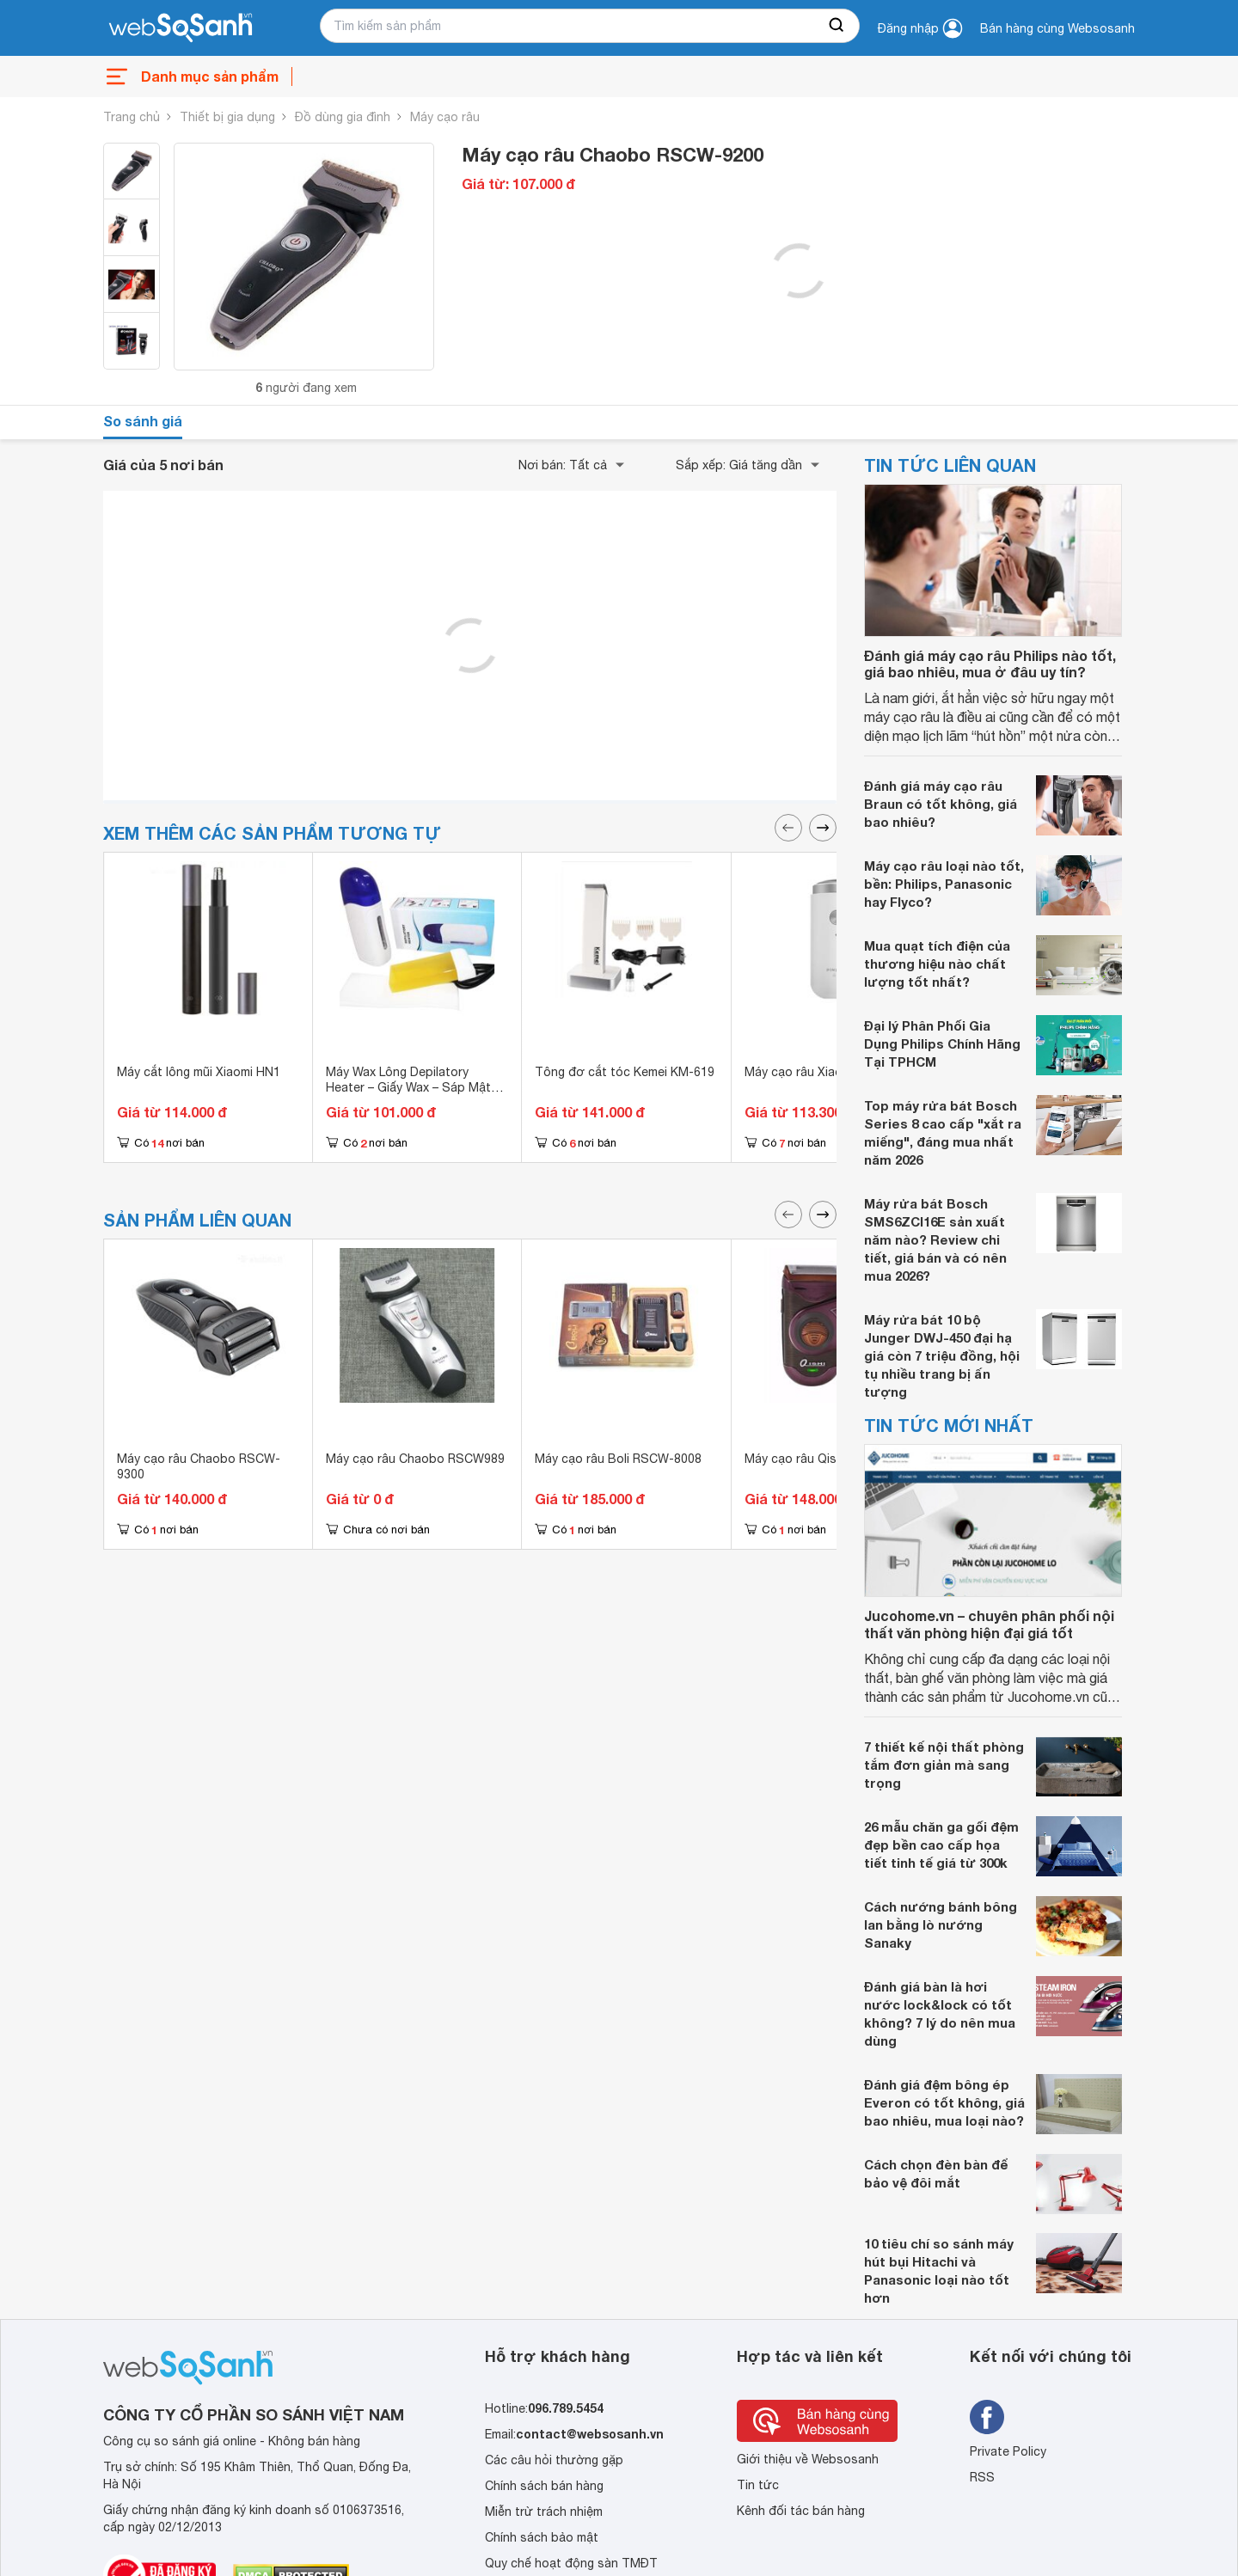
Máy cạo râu (445, 117)
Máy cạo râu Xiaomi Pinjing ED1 (832, 1072)
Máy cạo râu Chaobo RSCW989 (415, 1458)
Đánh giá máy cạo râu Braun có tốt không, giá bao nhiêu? (940, 803)
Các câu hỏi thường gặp (554, 2460)
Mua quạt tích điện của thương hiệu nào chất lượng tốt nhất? (937, 963)
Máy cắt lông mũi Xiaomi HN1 (198, 1072)
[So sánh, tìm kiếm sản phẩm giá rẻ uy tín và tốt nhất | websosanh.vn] (180, 28)
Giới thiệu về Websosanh (808, 2459)
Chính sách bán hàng (544, 2486)
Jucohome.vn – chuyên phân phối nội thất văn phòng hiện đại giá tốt (989, 1623)
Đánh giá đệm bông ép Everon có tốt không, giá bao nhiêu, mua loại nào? (944, 2102)
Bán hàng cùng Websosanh (1057, 28)
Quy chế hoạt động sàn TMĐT (571, 2563)
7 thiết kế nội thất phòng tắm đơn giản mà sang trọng (944, 1764)
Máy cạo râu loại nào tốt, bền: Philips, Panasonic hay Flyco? (944, 883)
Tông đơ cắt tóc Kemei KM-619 (624, 1072)
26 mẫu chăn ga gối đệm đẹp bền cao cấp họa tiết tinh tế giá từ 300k (941, 1844)
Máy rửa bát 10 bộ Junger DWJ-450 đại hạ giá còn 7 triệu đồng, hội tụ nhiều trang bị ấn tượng (942, 1355)
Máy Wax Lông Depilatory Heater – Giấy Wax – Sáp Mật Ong (408, 1087)
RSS (982, 2477)
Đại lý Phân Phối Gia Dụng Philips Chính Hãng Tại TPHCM (942, 1043)
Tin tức (758, 2485)
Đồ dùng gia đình (342, 117)
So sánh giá (142, 421)
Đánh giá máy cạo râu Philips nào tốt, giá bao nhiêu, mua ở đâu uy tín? (990, 663)
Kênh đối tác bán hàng (801, 2511)
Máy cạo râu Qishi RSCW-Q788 (833, 1458)
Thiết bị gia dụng (227, 117)
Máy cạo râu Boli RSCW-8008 (618, 1458)
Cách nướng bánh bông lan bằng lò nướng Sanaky (940, 1924)
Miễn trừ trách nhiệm (544, 2511)
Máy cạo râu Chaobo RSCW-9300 (198, 1466)
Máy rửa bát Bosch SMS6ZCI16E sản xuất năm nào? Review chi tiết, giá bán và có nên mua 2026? (935, 1239)
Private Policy (1008, 2451)
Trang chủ (131, 117)
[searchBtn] (837, 25)
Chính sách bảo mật (541, 2537)
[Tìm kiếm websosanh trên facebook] (987, 2417)
